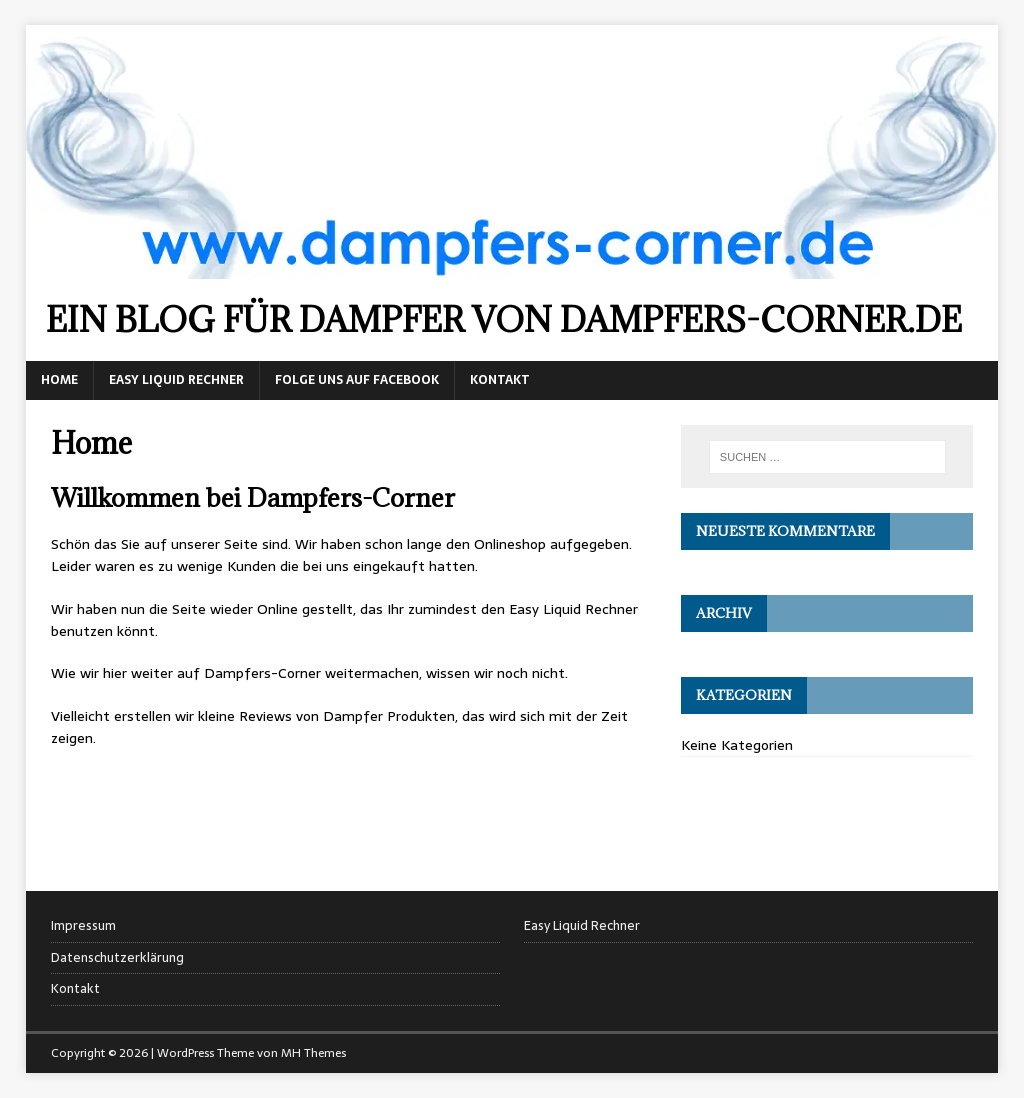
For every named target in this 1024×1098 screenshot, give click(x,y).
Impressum (83, 926)
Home (59, 380)
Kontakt (500, 380)
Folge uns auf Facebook (357, 380)
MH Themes (313, 1053)
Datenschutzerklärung (117, 957)
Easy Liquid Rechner (176, 380)
